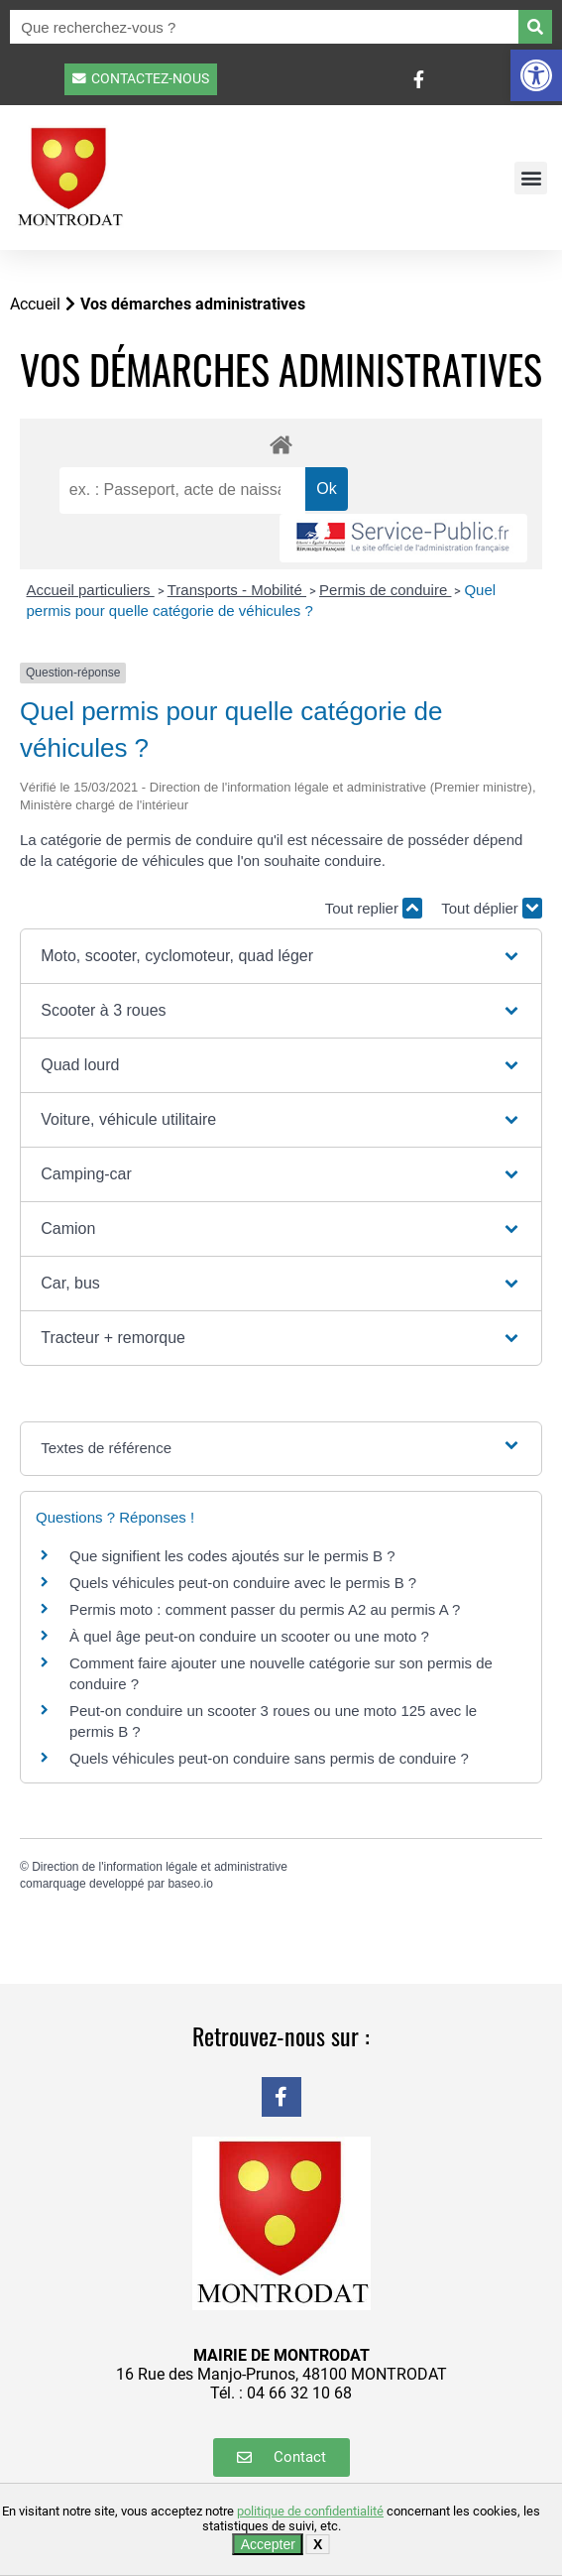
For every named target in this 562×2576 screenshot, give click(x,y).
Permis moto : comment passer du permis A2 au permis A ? (264, 1609)
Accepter (268, 2544)
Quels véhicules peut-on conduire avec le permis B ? (242, 1582)
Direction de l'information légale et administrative (159, 1867)
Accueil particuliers (91, 589)
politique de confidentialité (310, 2511)
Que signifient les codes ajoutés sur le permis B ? (232, 1555)
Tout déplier (491, 908)
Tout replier (373, 908)
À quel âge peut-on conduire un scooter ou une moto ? (249, 1636)
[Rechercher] (535, 27)
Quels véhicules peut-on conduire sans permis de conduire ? (269, 1758)
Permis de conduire (385, 589)
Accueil (35, 304)
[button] (536, 75)
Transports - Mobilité (237, 589)
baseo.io (190, 1884)
